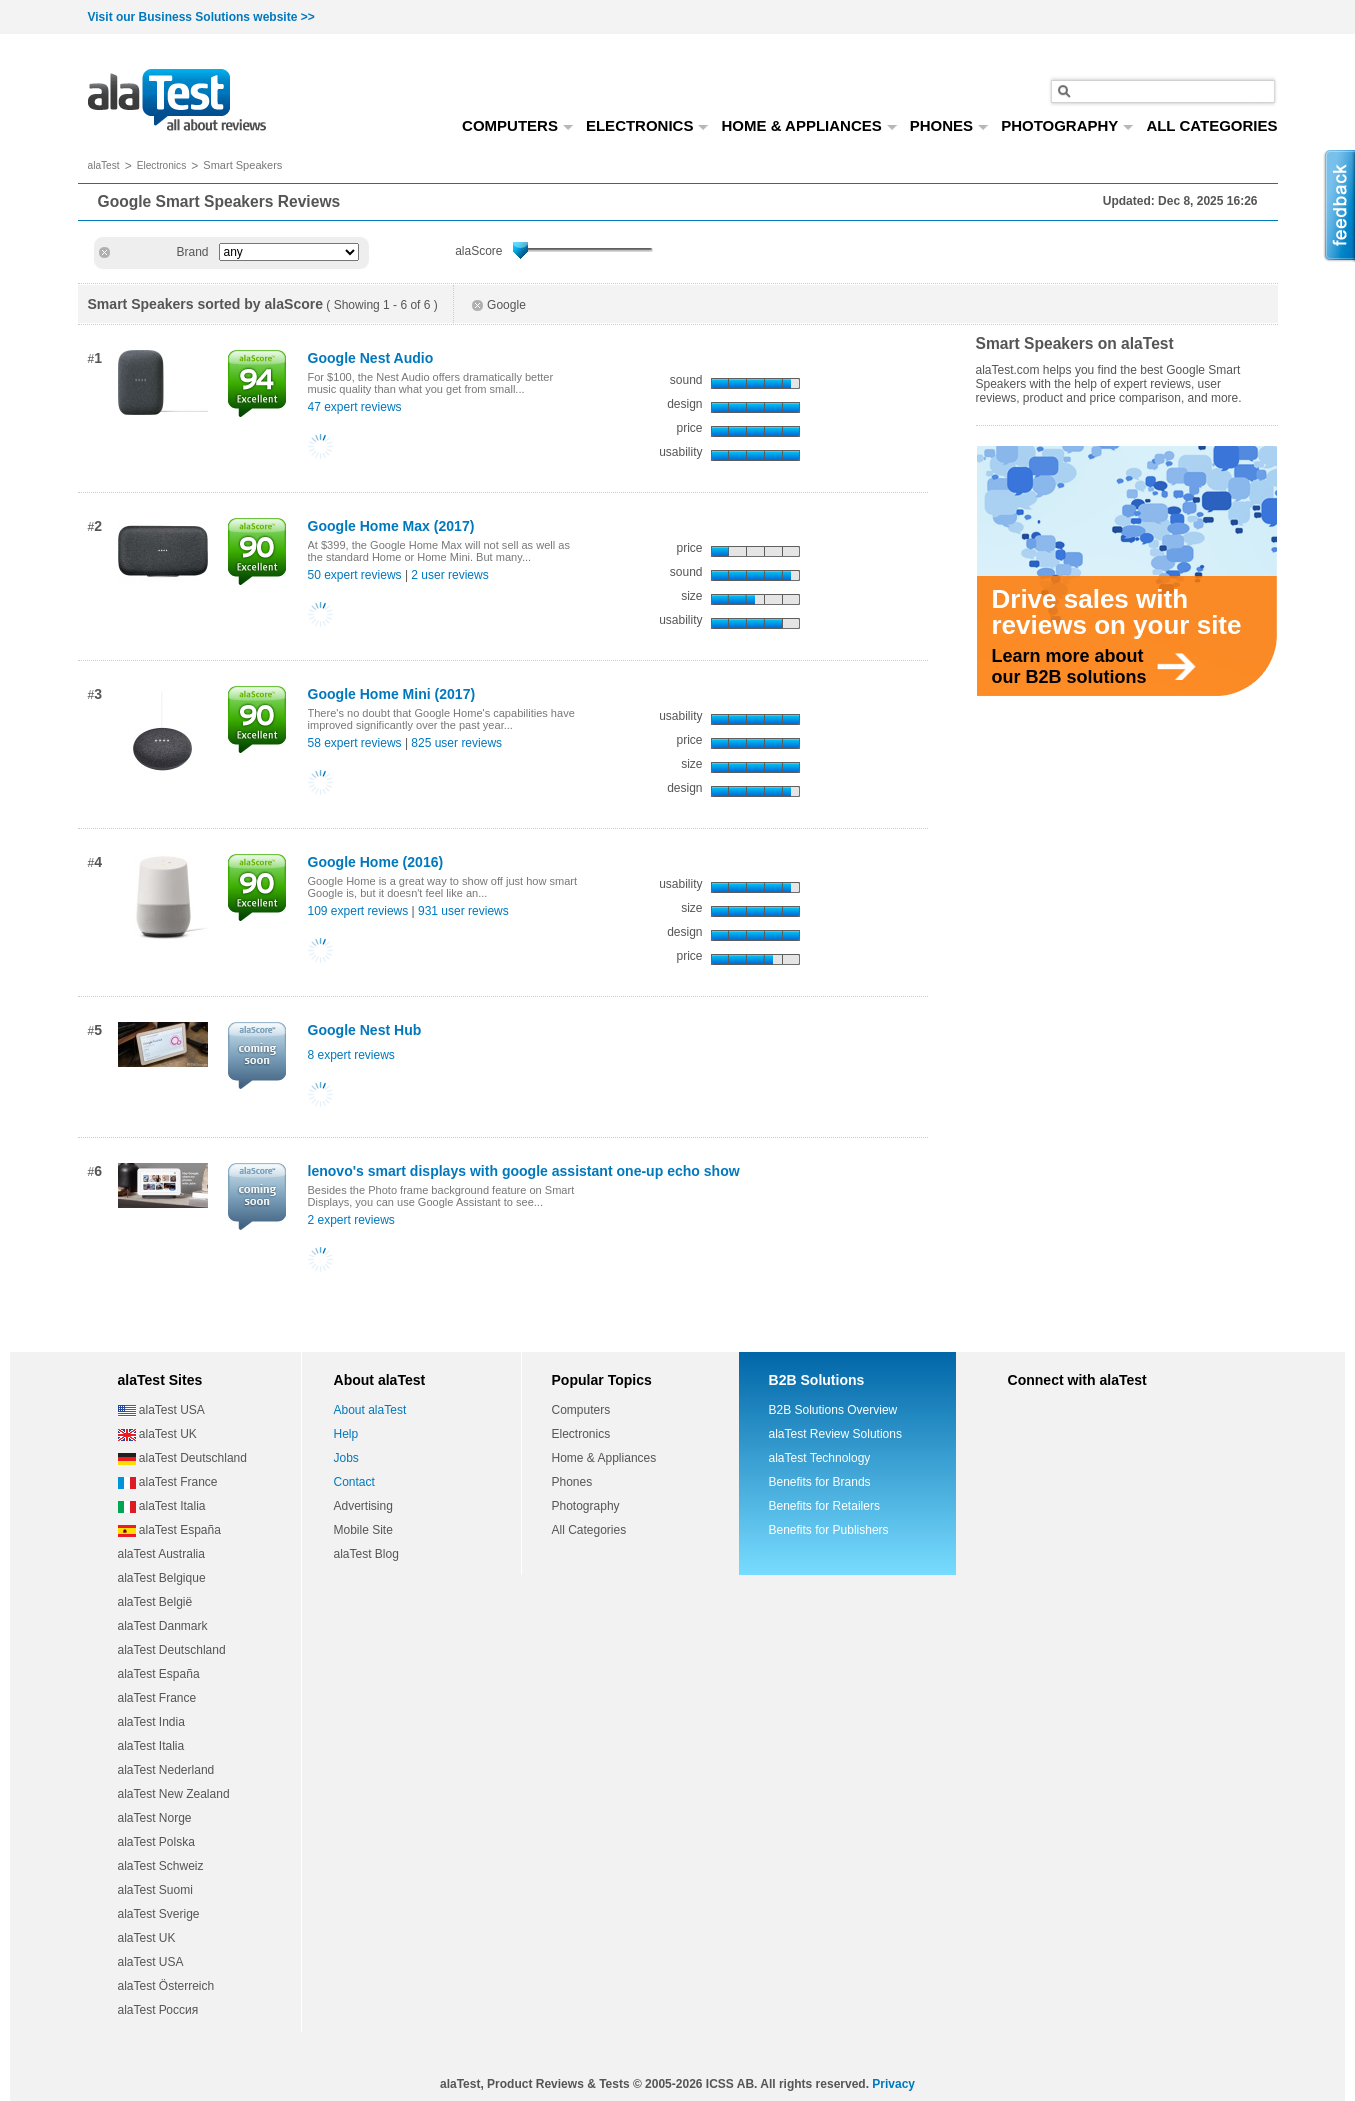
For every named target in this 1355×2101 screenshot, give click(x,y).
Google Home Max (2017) (391, 526)
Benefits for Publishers (829, 1530)
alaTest (104, 165)
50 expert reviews (355, 575)
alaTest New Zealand (174, 1794)
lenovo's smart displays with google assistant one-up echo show (524, 1171)
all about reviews (177, 101)
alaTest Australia (161, 1554)
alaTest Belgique (162, 1578)
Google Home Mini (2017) (392, 694)
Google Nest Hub (365, 1030)
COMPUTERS (518, 125)
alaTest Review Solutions (835, 1434)
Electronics (162, 165)
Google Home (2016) (376, 862)
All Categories (589, 1530)
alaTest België (155, 1602)
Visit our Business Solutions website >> (201, 17)
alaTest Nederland (166, 1770)
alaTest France (168, 1482)
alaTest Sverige (159, 1914)
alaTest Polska (156, 1842)
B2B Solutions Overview (833, 1410)
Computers (581, 1410)
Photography (586, 1506)
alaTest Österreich (166, 1986)
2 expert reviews (351, 1220)
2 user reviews (449, 575)
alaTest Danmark (163, 1626)
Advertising (363, 1506)
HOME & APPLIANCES (809, 125)
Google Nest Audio (371, 358)
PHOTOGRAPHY (1067, 125)
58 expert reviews (355, 743)
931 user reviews (463, 911)
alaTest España (169, 1530)
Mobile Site (363, 1530)
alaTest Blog (366, 1554)
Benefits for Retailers (824, 1506)
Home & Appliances (604, 1458)
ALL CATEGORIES (1211, 125)
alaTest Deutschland (182, 1458)
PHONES (949, 125)
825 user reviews (456, 743)
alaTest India (151, 1722)
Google (499, 305)
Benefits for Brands (820, 1482)
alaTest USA (161, 1410)
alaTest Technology (820, 1458)
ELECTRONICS (648, 125)
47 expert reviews (355, 407)
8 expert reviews (351, 1055)
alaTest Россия (158, 2010)
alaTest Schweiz (161, 1866)
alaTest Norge (155, 1818)
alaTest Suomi (155, 1890)
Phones (572, 1482)
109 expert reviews (358, 911)
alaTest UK (157, 1434)
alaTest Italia (162, 1506)
